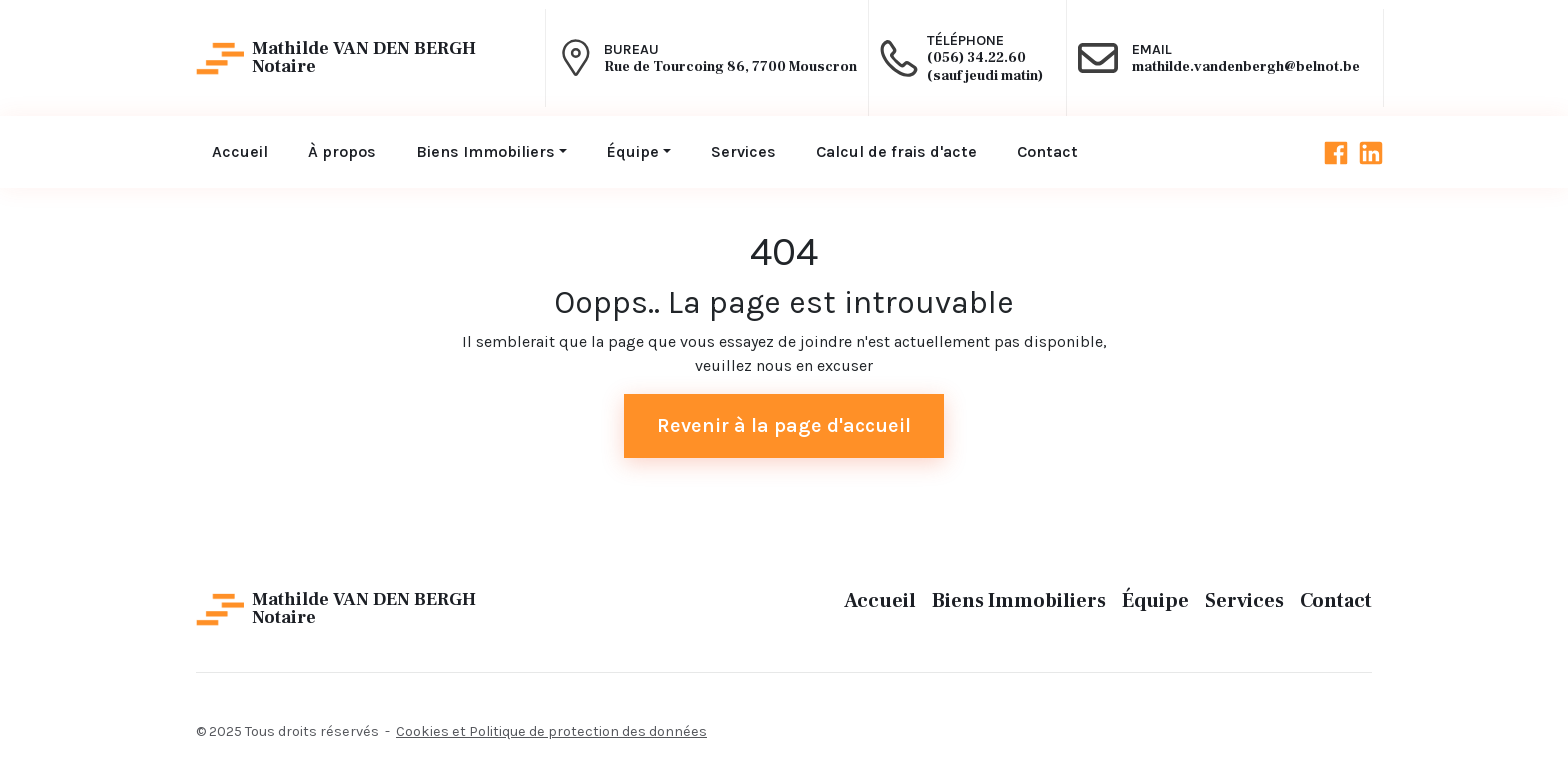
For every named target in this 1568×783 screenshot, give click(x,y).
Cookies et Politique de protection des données (551, 731)
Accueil (880, 601)
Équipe (1155, 601)
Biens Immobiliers (1019, 601)
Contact (1336, 601)
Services (1244, 601)
